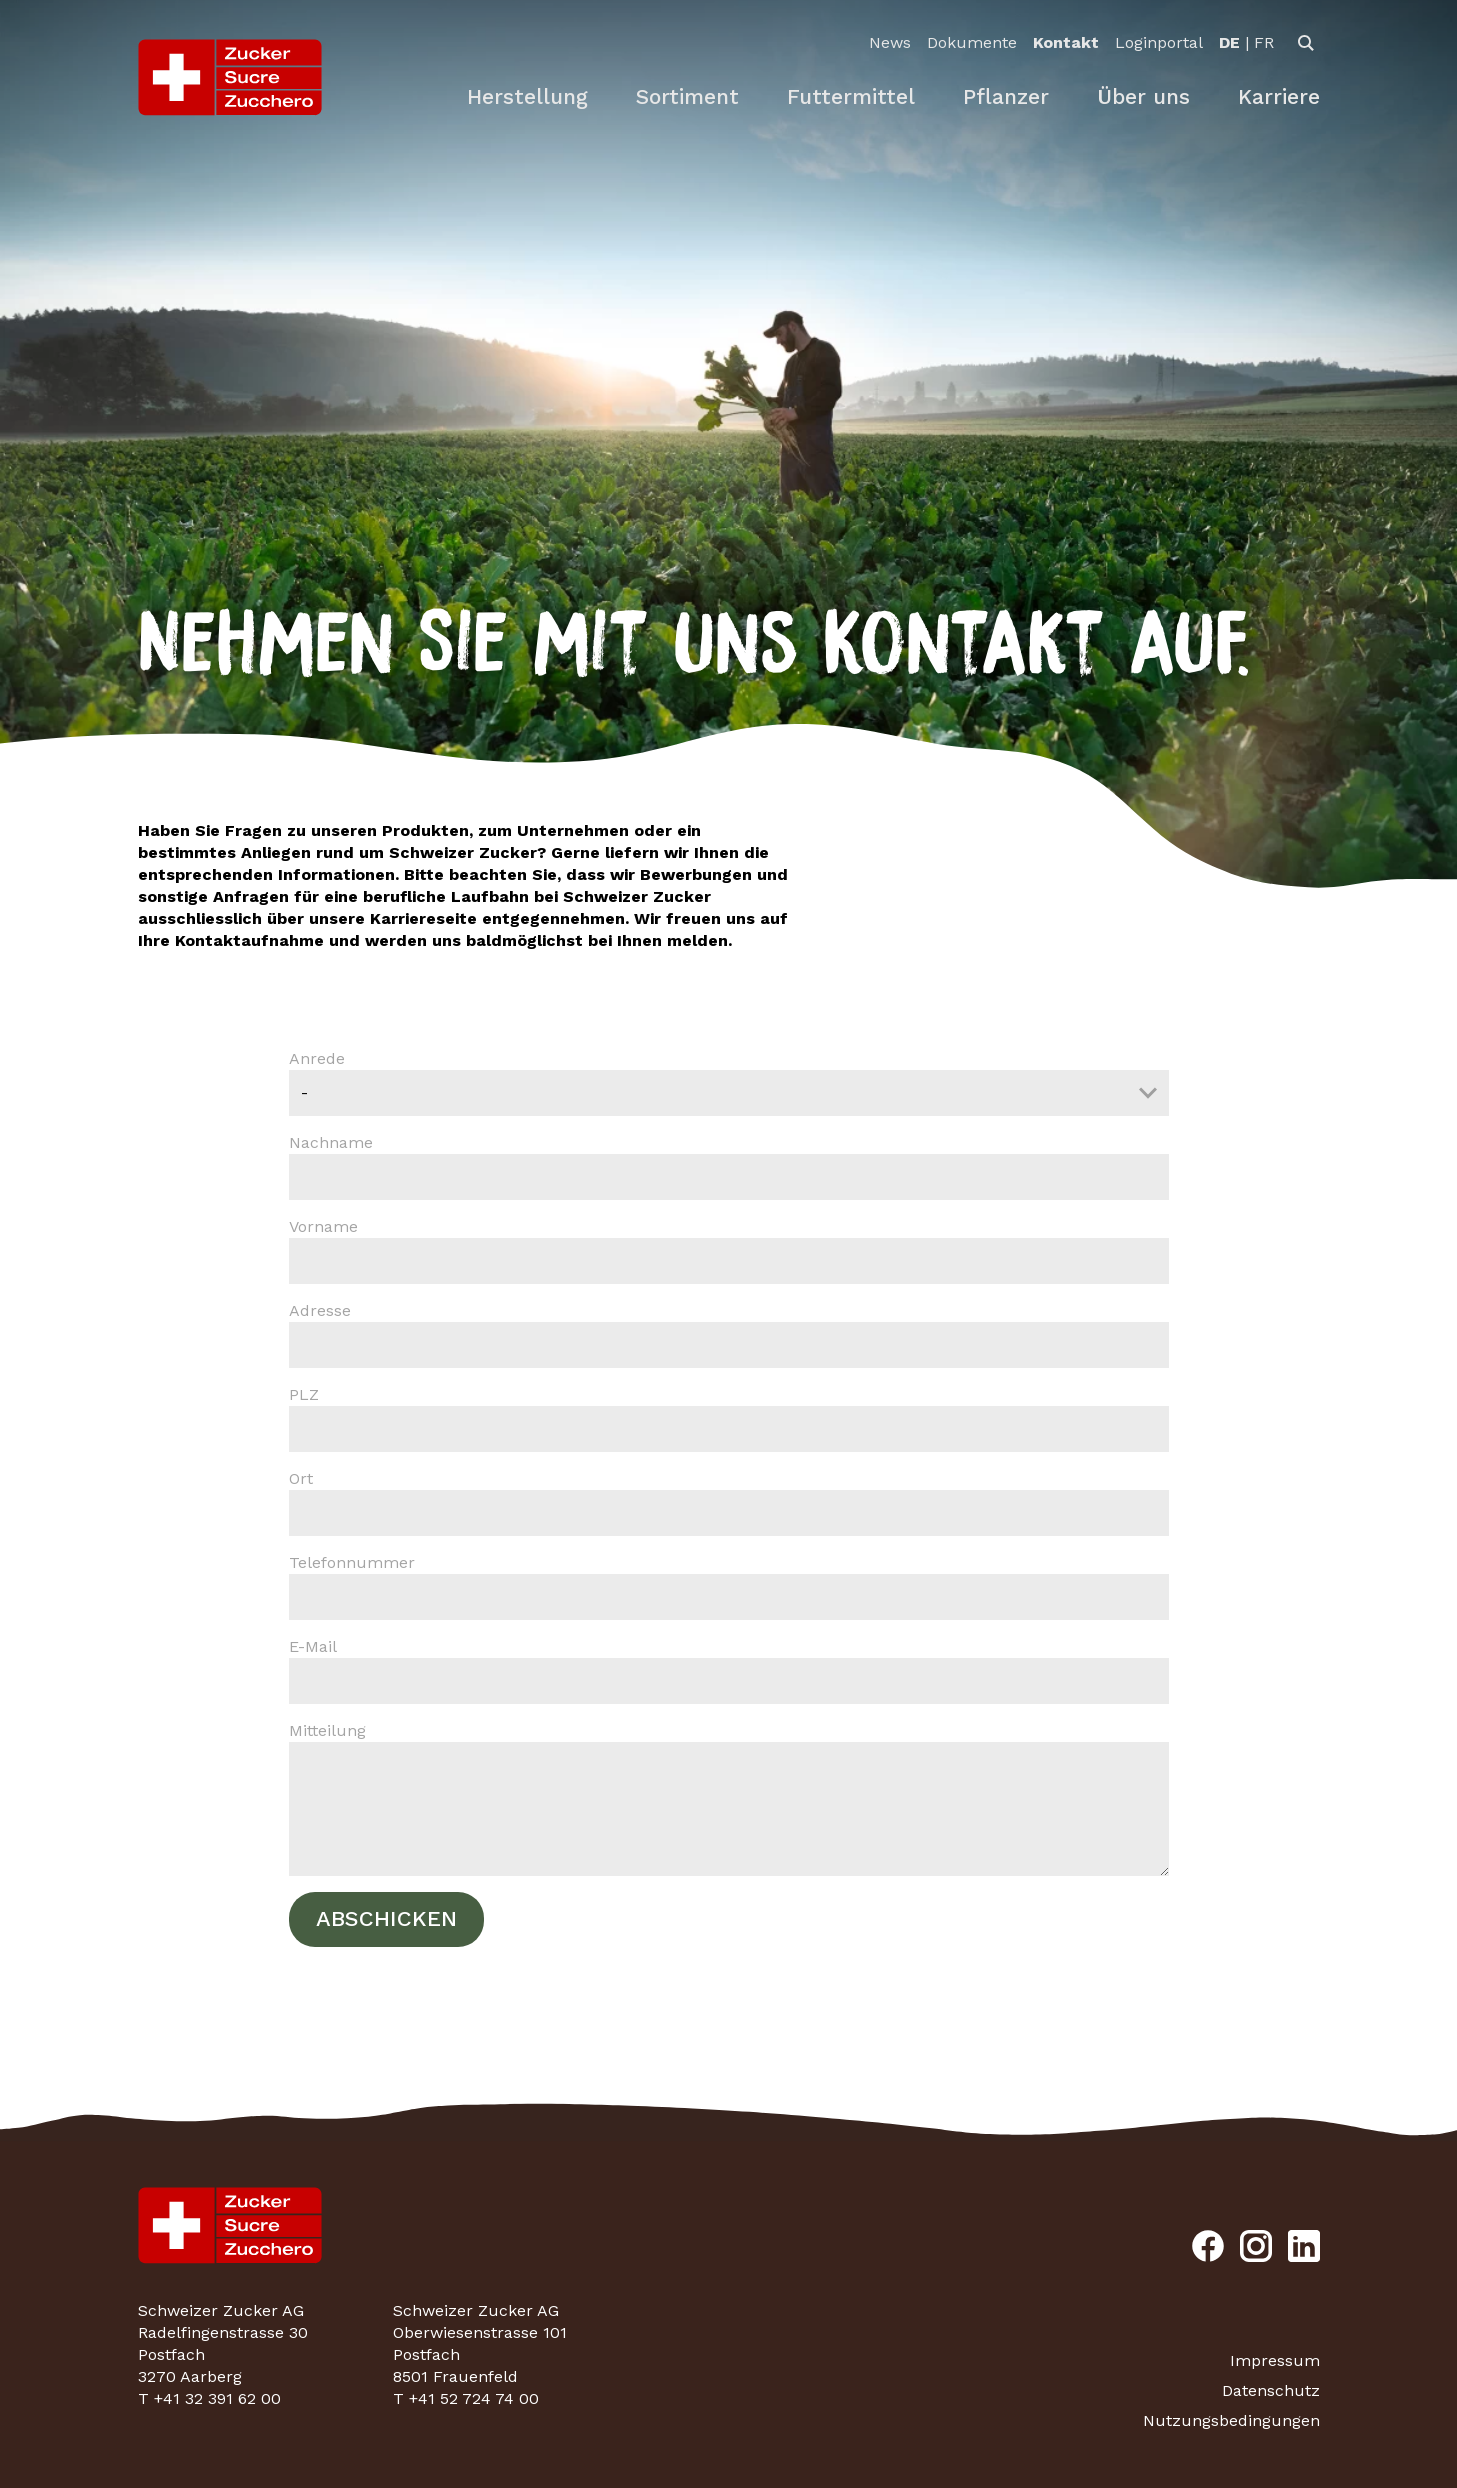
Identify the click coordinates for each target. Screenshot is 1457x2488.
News (890, 42)
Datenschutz (1271, 2390)
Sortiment (687, 96)
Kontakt (1066, 42)
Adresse (729, 1334)
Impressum (1275, 2360)
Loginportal (1159, 42)
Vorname (729, 1250)
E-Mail (729, 1670)
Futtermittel (851, 96)
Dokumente (972, 42)
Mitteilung (729, 1798)
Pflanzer (1006, 96)
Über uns (1143, 96)
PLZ (729, 1418)
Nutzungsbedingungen (1231, 2420)
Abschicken (386, 1918)
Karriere (1279, 96)
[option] (1229, 43)
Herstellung (527, 96)
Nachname (729, 1166)
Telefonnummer (729, 1586)
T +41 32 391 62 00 (209, 2398)
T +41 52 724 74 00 (466, 2398)
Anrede (729, 1082)
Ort (729, 1502)
